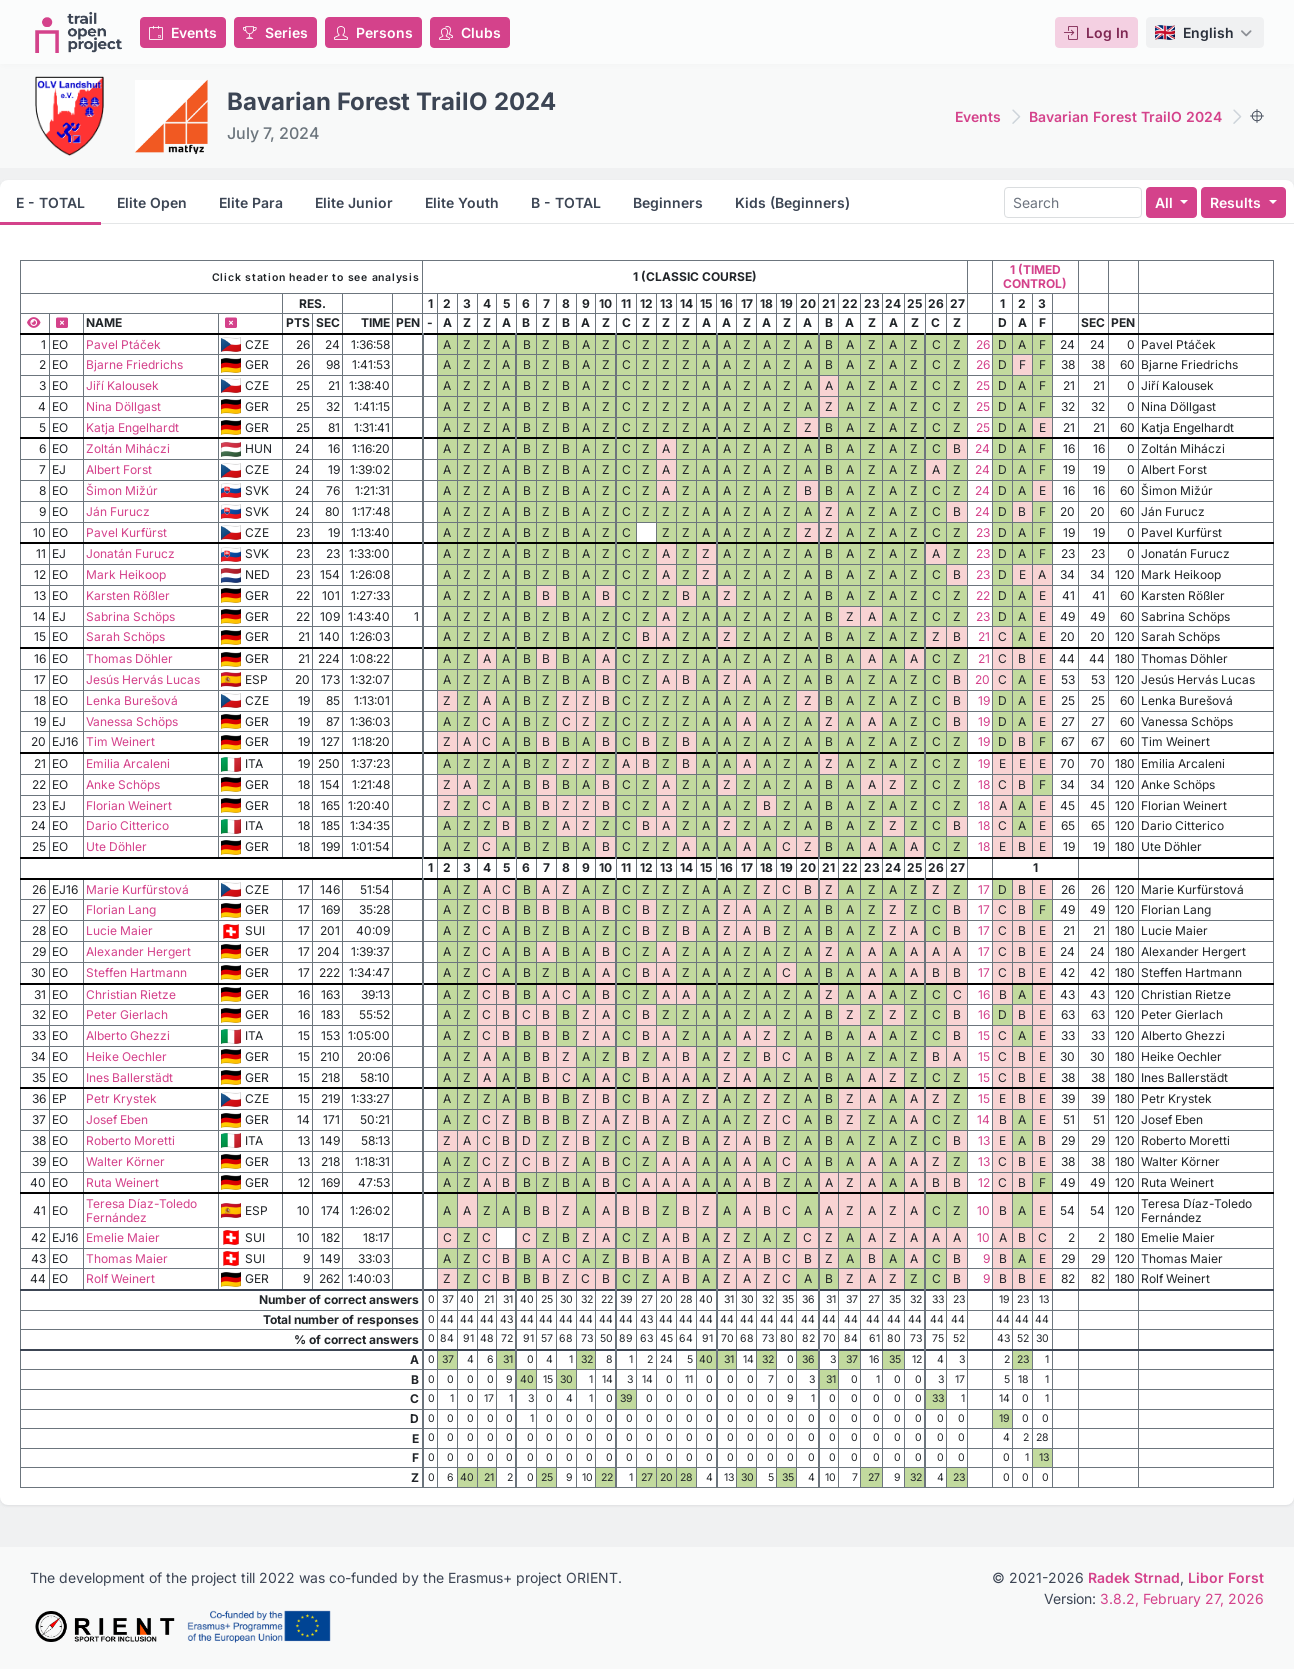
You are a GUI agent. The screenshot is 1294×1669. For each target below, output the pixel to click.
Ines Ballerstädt (129, 1077)
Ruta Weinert (122, 1182)
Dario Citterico (127, 825)
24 (982, 448)
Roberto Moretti (130, 1140)
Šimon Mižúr (122, 490)
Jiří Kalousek (122, 385)
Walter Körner (125, 1161)
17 (984, 889)
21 (984, 636)
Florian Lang (121, 909)
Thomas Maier (127, 1258)
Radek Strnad (1134, 1577)
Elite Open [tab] (152, 202)
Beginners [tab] (668, 202)
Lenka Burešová (132, 700)
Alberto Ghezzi (128, 1035)
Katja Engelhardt (132, 427)
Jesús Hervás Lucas (143, 679)
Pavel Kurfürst (126, 532)
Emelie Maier (123, 1237)
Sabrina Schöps (130, 616)
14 (983, 1119)
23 (983, 532)
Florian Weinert (129, 805)
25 (983, 385)
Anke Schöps (123, 784)
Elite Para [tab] (251, 202)
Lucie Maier (119, 930)
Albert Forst (119, 469)
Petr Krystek (121, 1098)
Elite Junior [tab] (354, 202)
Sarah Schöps (125, 636)
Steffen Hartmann (136, 972)
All (1166, 202)
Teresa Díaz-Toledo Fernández (141, 1210)
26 (983, 344)
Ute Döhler (116, 846)
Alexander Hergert (138, 951)
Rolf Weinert (120, 1278)
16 (984, 994)
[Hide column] (62, 322)
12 (984, 1182)
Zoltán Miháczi (128, 448)
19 (984, 700)
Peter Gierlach (127, 1014)
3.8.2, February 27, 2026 (1182, 1598)
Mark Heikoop (126, 574)
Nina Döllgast (123, 406)
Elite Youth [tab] (462, 202)
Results (1237, 202)
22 (983, 595)
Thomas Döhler (129, 658)
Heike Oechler (126, 1056)
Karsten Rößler (128, 595)
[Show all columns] (34, 322)
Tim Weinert (120, 741)
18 (984, 784)
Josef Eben (117, 1119)
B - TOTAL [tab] (566, 202)
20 (982, 679)
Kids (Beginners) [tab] (792, 202)
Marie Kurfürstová (137, 889)
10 (983, 1210)
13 (984, 1140)
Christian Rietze (131, 994)
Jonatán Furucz (130, 553)
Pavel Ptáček (123, 344)
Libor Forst (1226, 1577)
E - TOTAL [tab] (50, 202)
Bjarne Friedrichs (134, 364)
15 (984, 1035)
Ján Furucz (118, 511)
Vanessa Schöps (132, 721)
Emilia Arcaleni (128, 763)
